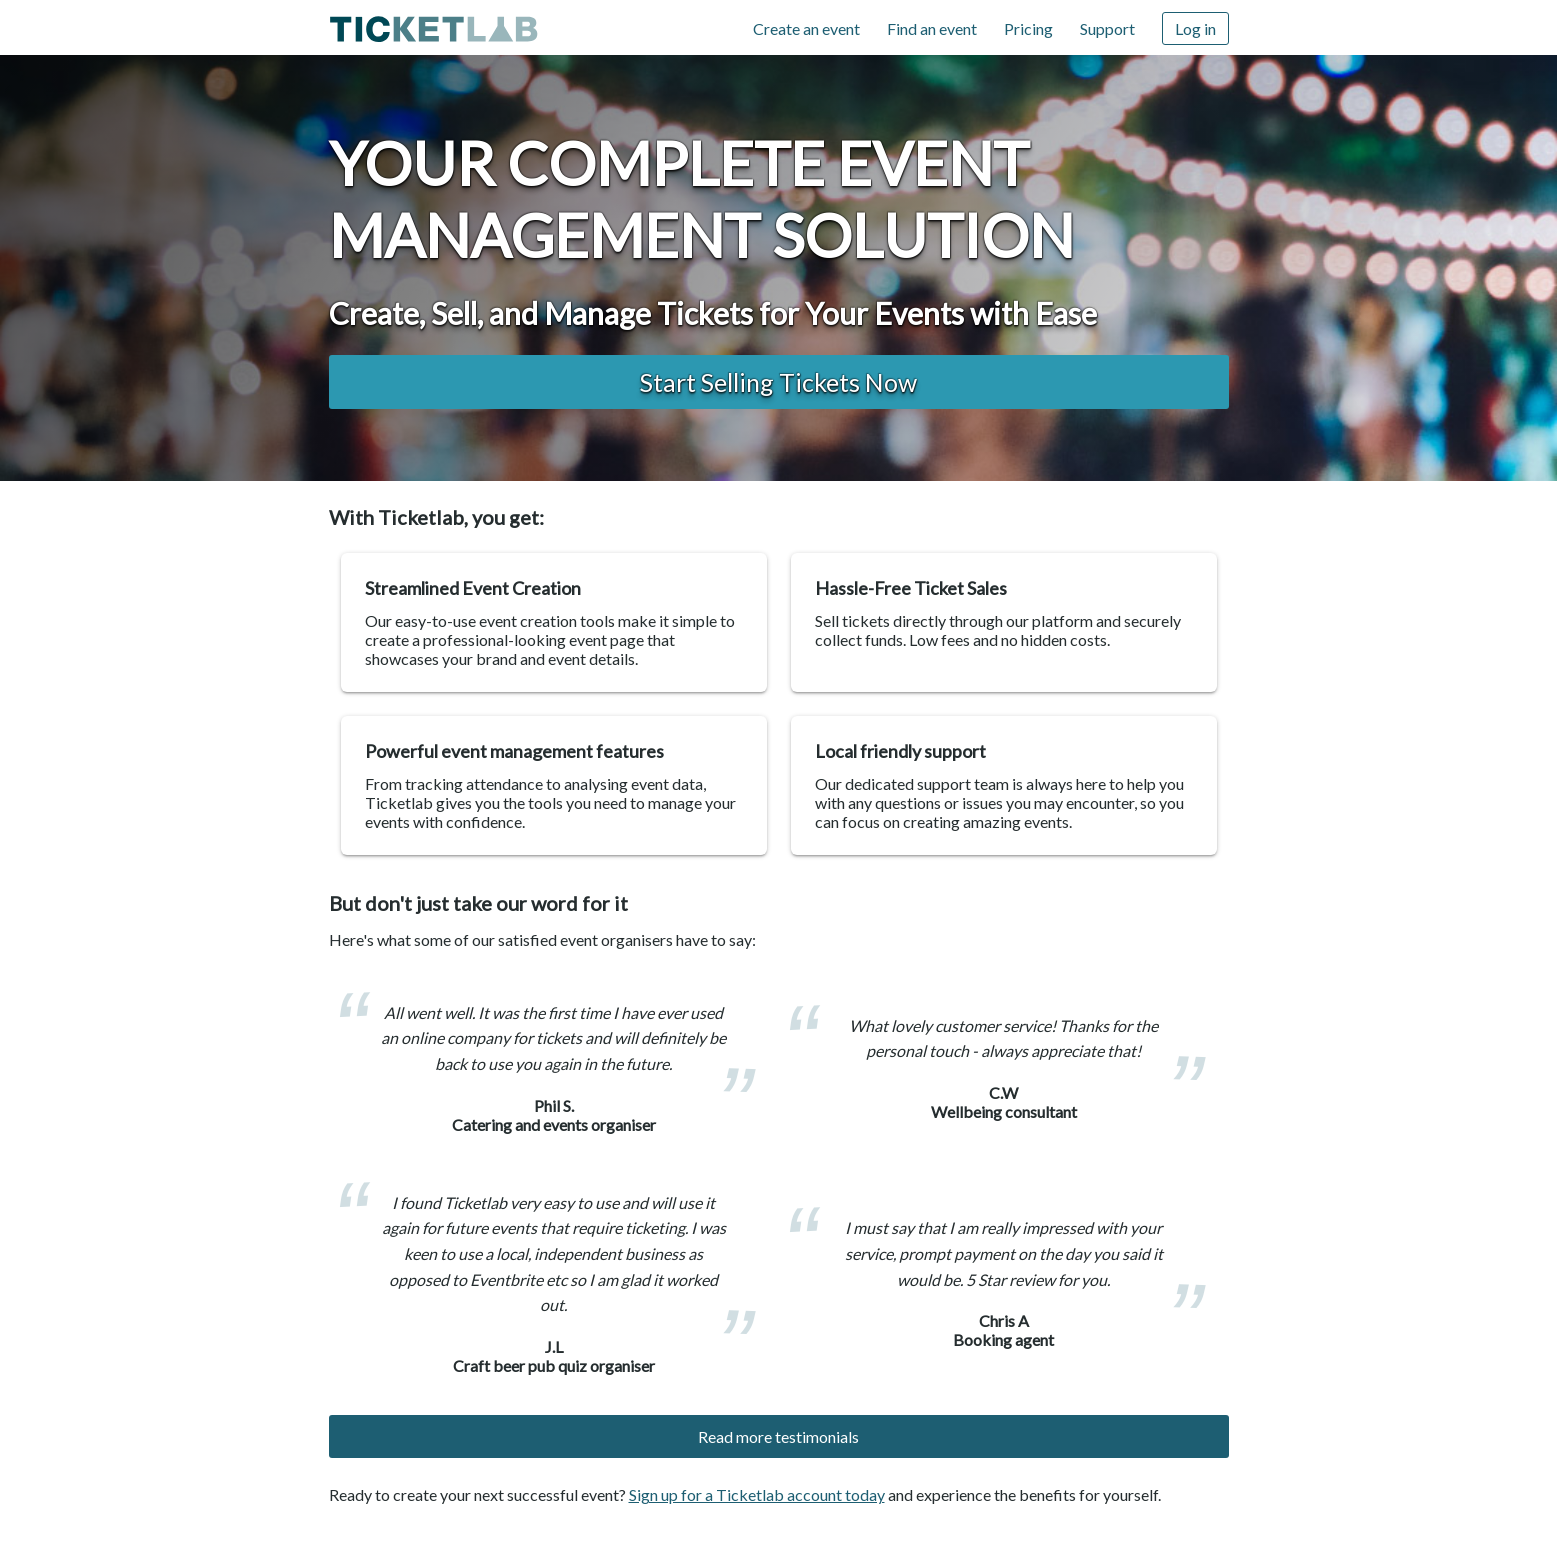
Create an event (806, 28)
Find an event (932, 28)
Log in (1195, 28)
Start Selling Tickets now (778, 382)
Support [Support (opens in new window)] (1107, 28)
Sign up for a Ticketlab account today (757, 1494)
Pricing (1028, 28)
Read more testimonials (778, 1436)
